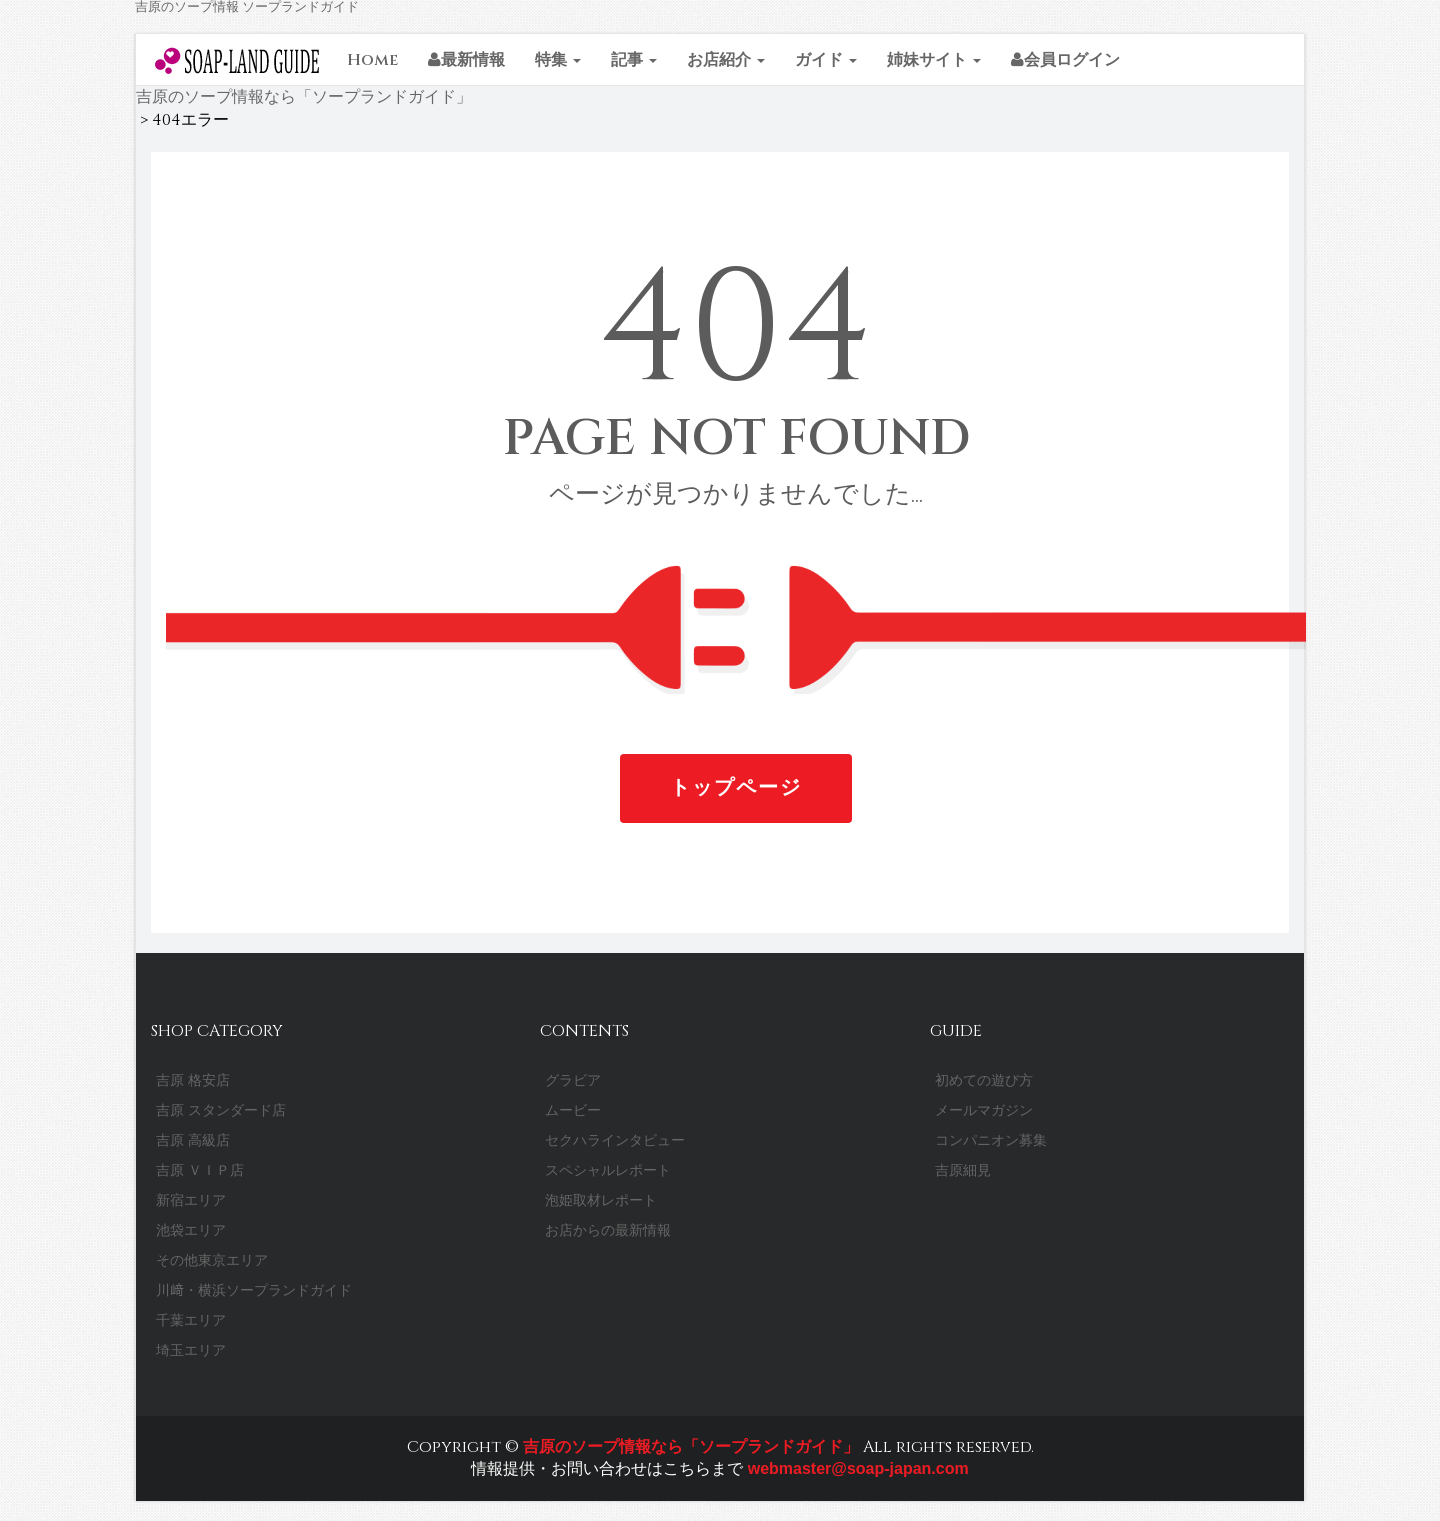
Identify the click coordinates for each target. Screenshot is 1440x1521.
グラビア (573, 1080)
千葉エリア (191, 1320)
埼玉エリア (191, 1350)
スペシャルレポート (608, 1170)
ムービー (573, 1110)
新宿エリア (191, 1200)
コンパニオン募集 (991, 1140)
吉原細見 (963, 1170)
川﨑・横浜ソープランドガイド (254, 1290)
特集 (558, 60)
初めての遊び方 (984, 1080)
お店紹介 (726, 60)
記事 (634, 60)
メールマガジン (984, 1110)
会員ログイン (1065, 60)
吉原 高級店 (193, 1140)
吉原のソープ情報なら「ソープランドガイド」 (691, 1447)
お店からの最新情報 (608, 1230)
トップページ (736, 787)
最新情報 (466, 60)
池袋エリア (191, 1230)
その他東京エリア (212, 1260)
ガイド (826, 60)
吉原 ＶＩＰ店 (200, 1170)
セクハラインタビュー (615, 1140)
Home (372, 60)
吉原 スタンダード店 (221, 1110)
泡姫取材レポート (601, 1200)
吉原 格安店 (193, 1080)
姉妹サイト (934, 60)
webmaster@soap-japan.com (855, 1468)
